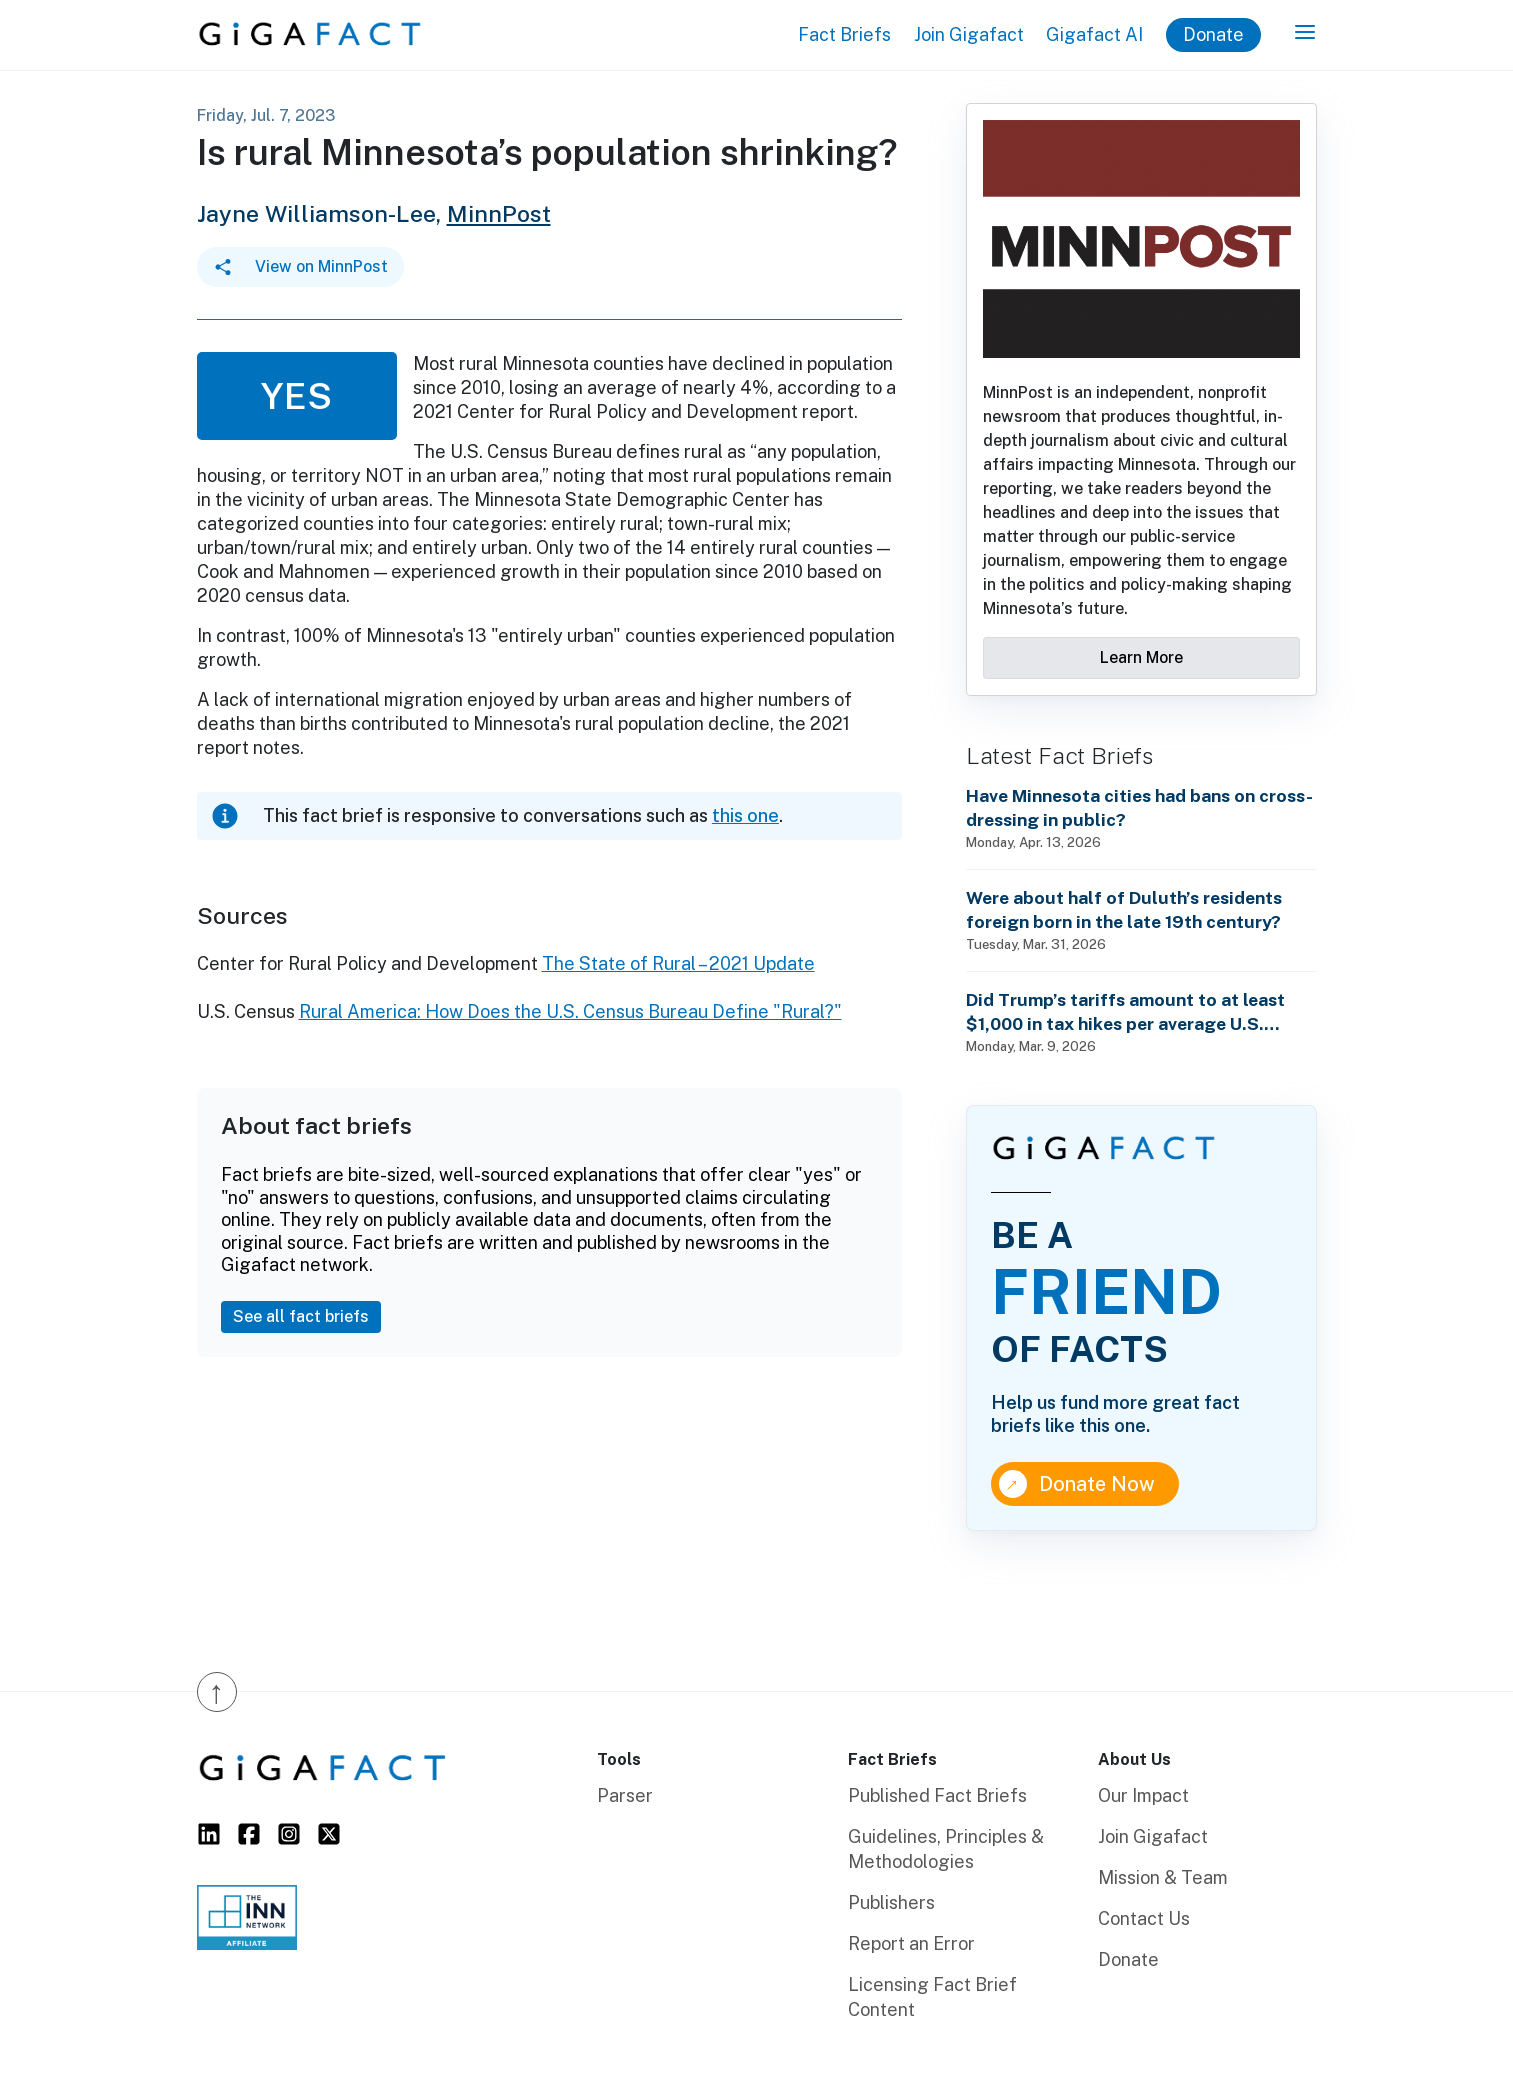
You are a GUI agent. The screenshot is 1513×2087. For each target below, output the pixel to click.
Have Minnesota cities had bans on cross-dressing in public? (1139, 807)
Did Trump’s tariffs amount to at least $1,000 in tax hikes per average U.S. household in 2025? (1125, 1012)
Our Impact (1143, 1795)
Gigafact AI (1094, 34)
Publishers (891, 1902)
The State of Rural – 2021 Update (678, 963)
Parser (625, 1795)
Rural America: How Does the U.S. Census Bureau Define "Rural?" (570, 1011)
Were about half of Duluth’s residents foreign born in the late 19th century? (1124, 909)
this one (745, 815)
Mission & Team (1163, 1877)
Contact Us (1144, 1918)
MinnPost (499, 213)
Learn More (1141, 657)
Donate (1213, 34)
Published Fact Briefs (937, 1795)
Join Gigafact (969, 34)
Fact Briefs (844, 34)
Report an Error (911, 1943)
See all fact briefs (301, 1316)
